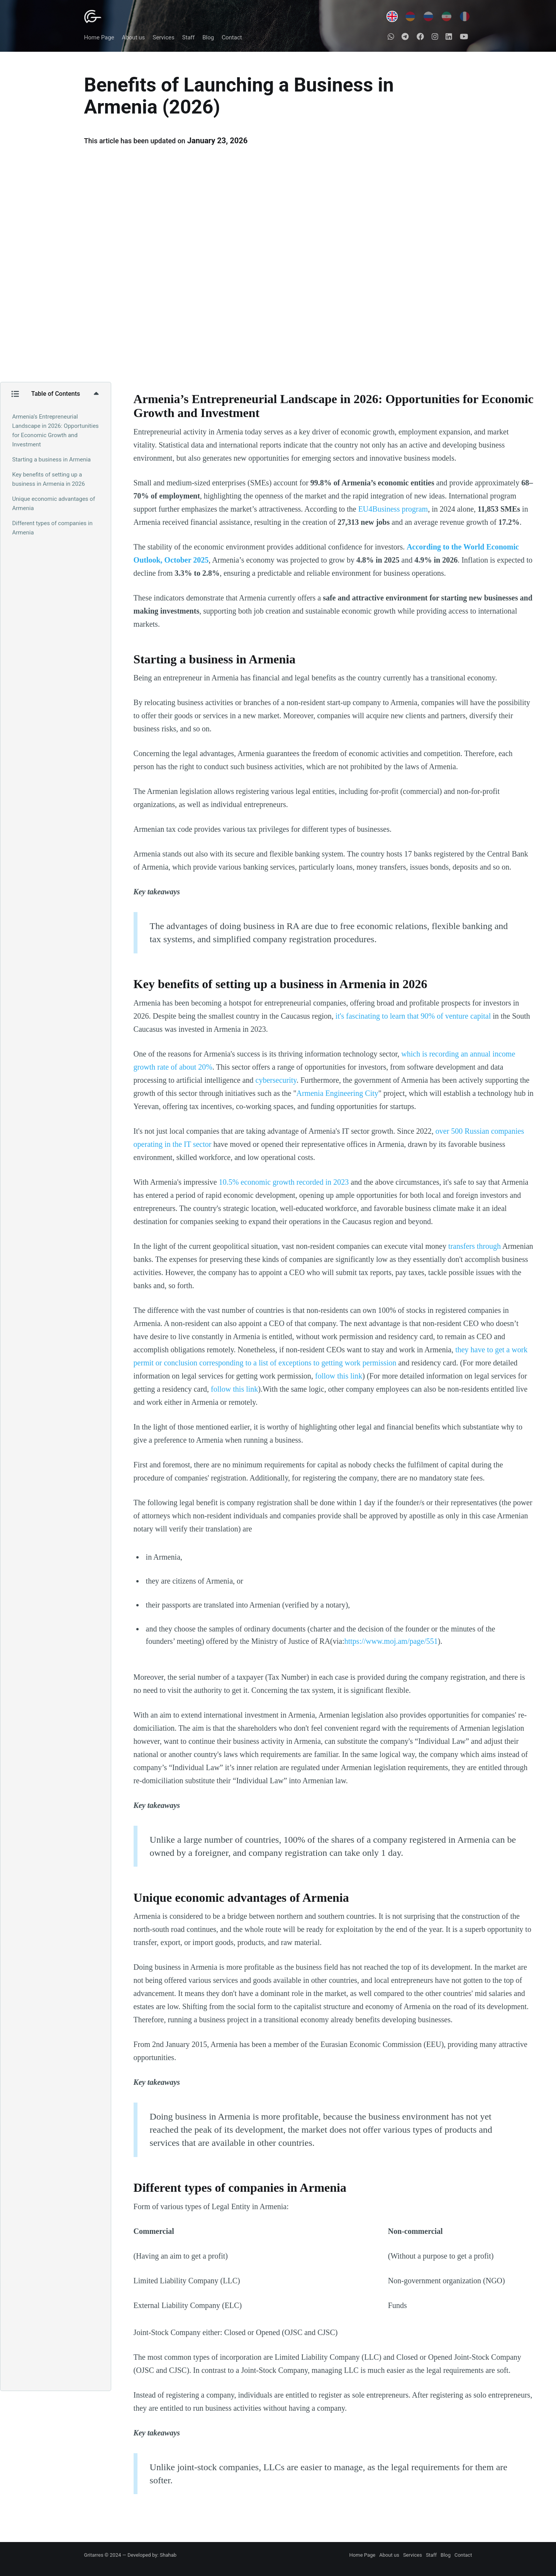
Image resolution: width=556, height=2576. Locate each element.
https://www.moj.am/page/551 (391, 1641)
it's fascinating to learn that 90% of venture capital (413, 1016)
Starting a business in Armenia (51, 459)
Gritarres (93, 2555)
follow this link (338, 1376)
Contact (232, 37)
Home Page (99, 37)
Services (164, 37)
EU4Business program (393, 509)
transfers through (474, 1246)
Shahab (168, 2555)
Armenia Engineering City (337, 1093)
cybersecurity (276, 1080)
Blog (208, 37)
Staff (188, 37)
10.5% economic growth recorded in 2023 (284, 1182)
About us (133, 37)
